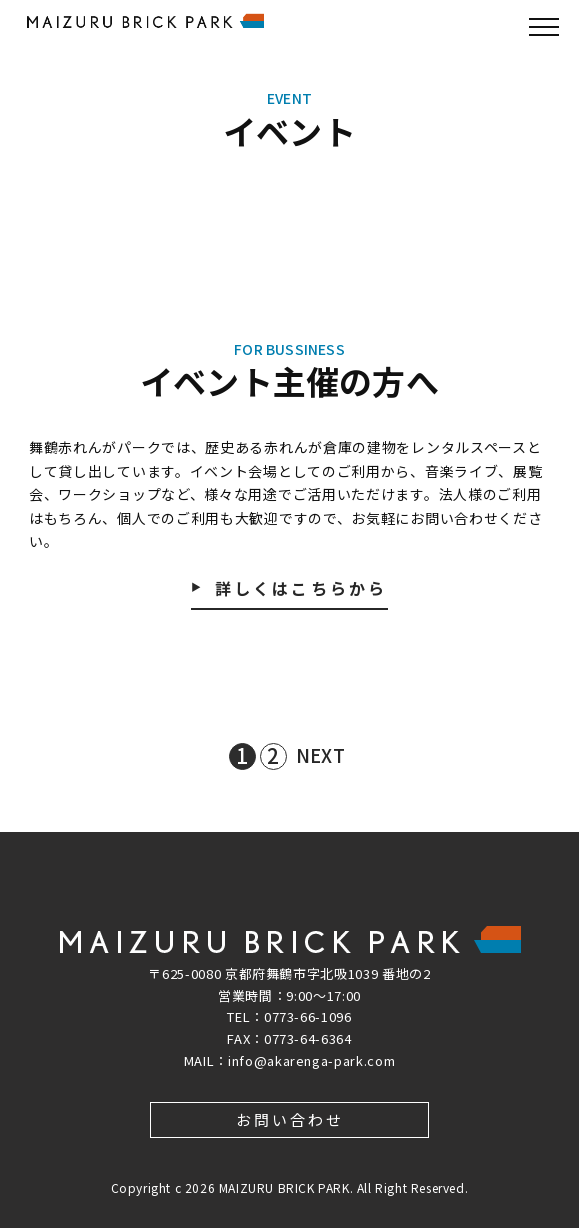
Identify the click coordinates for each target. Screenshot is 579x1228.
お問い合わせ (290, 1119)
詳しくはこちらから (301, 589)
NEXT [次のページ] (320, 755)
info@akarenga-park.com (311, 1060)
